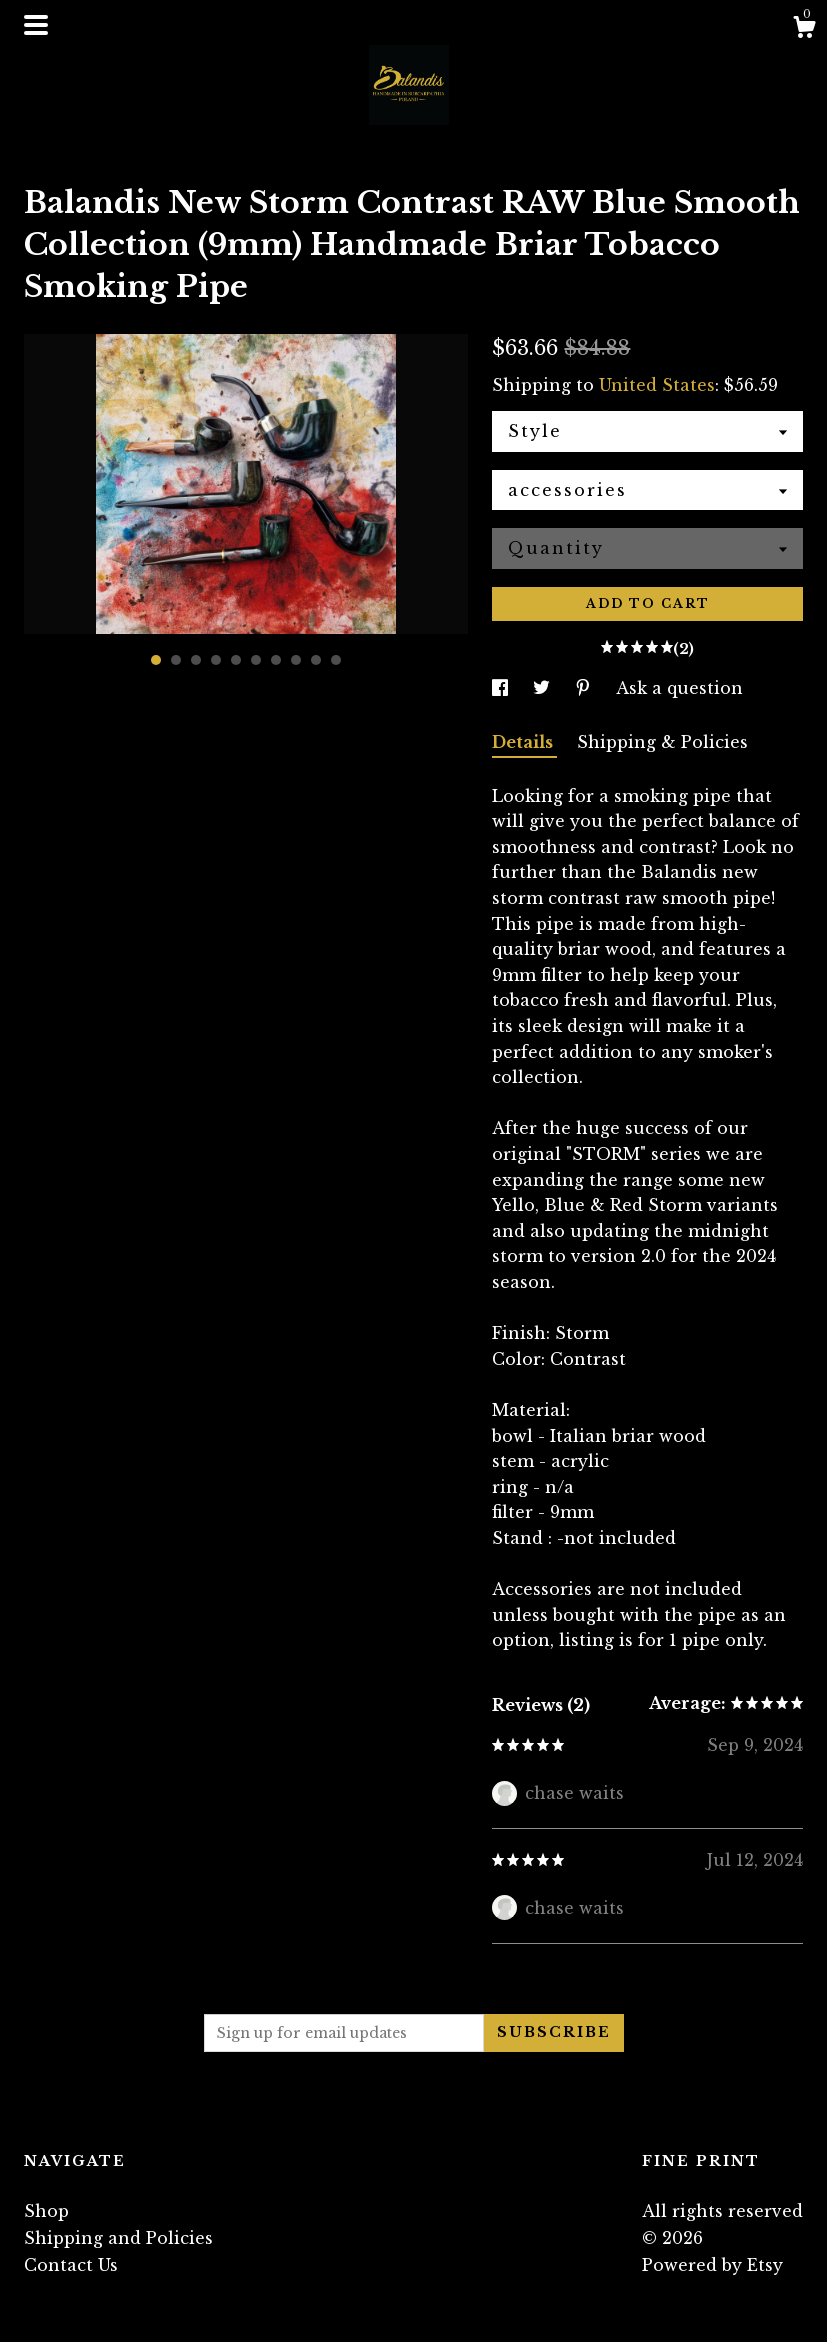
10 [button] (336, 660)
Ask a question (679, 688)
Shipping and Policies (118, 2238)
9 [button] (316, 660)
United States (657, 385)
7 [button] (276, 660)
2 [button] (176, 660)
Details (524, 742)
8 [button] (296, 660)
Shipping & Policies (662, 742)
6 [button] (256, 660)
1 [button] (156, 660)
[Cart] (804, 30)
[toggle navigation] (36, 25)
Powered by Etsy (712, 2265)
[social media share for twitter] (544, 688)
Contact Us (71, 2265)
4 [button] (216, 660)
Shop (46, 2211)
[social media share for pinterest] (585, 688)
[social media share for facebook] (502, 688)
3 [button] (196, 660)
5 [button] (236, 660)
